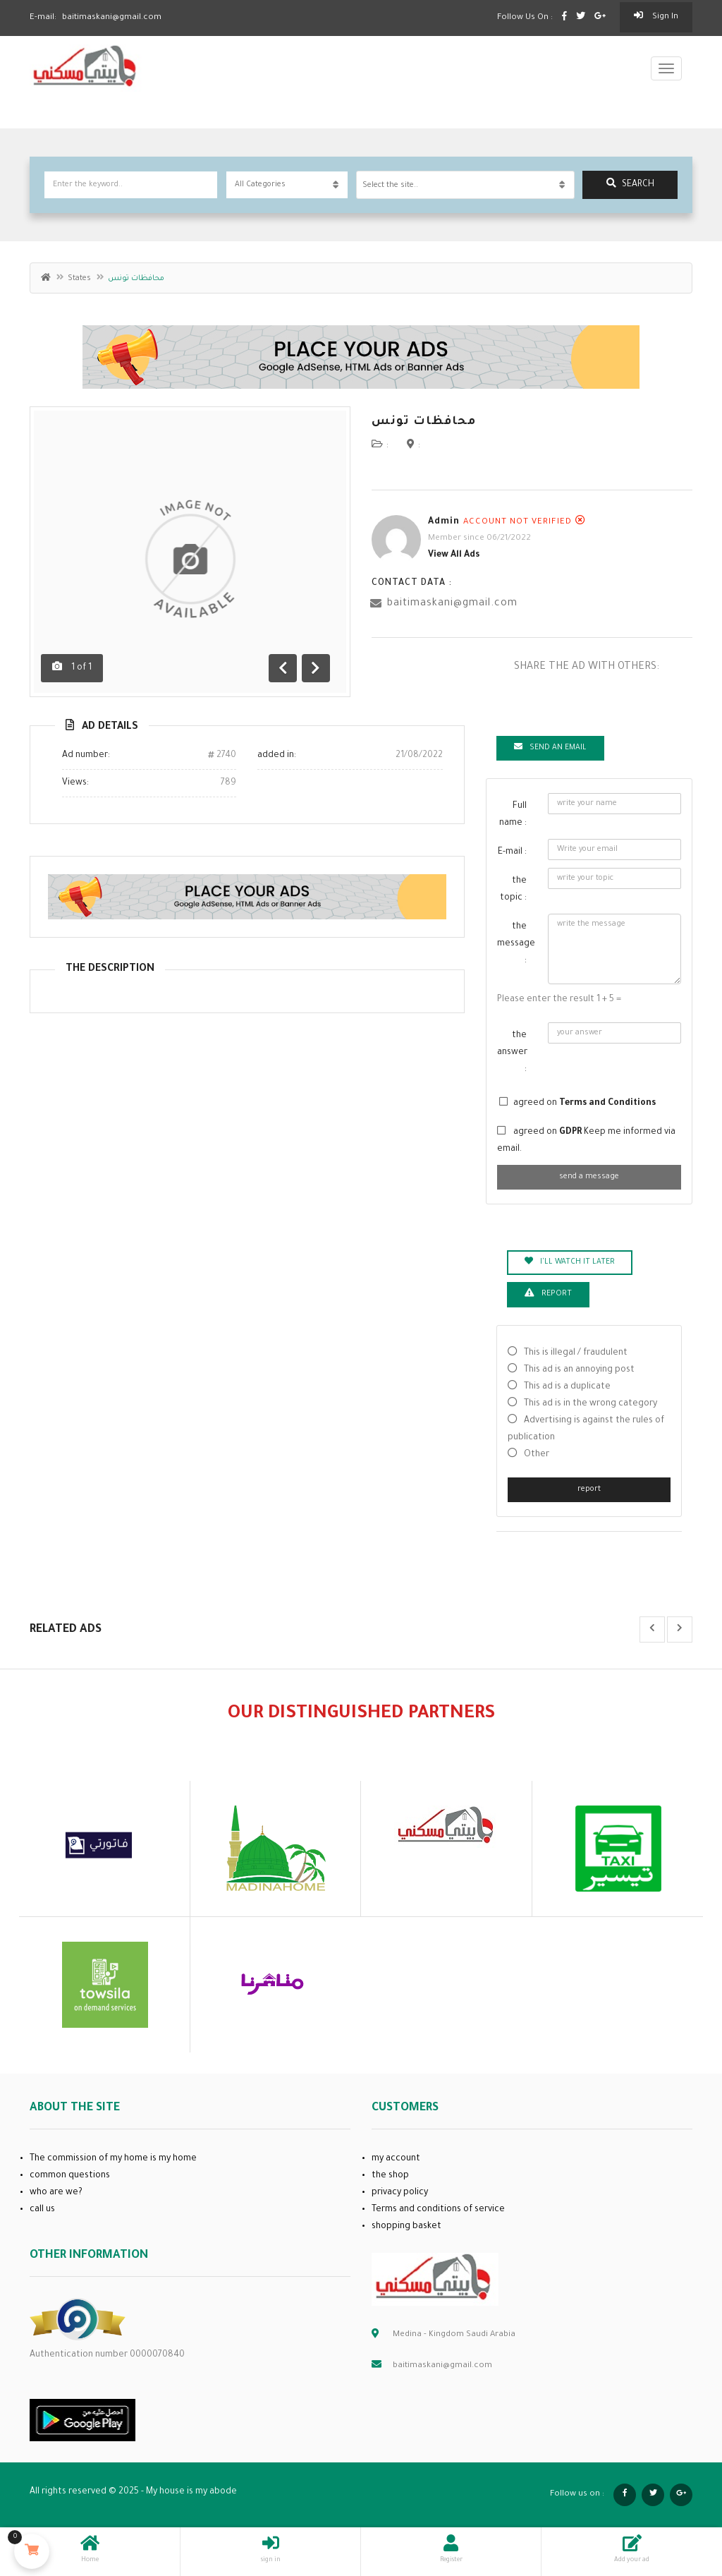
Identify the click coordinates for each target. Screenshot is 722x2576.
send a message (589, 1177)
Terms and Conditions (607, 1103)
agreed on (584, 1103)
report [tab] (548, 1293)
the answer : (512, 1053)
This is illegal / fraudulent (576, 1353)
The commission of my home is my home (113, 2159)
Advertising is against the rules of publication (586, 1429)
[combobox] (465, 185)
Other (536, 1455)
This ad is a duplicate (567, 1387)
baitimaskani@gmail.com (452, 604)
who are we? (56, 2193)
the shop (390, 2176)
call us (42, 2210)
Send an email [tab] (550, 747)
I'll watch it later (570, 1261)
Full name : (513, 815)
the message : (516, 944)
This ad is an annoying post (579, 1370)
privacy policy (400, 2193)
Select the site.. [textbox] (390, 185)
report (589, 1489)
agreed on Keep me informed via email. (586, 1140)
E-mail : (512, 852)
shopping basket (406, 2227)
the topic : (513, 889)
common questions (70, 2176)
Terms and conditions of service (438, 2210)
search (630, 184)
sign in (656, 16)
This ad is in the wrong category (590, 1404)
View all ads (453, 555)
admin (444, 522)
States (79, 278)
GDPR (571, 1132)
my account (396, 2159)
